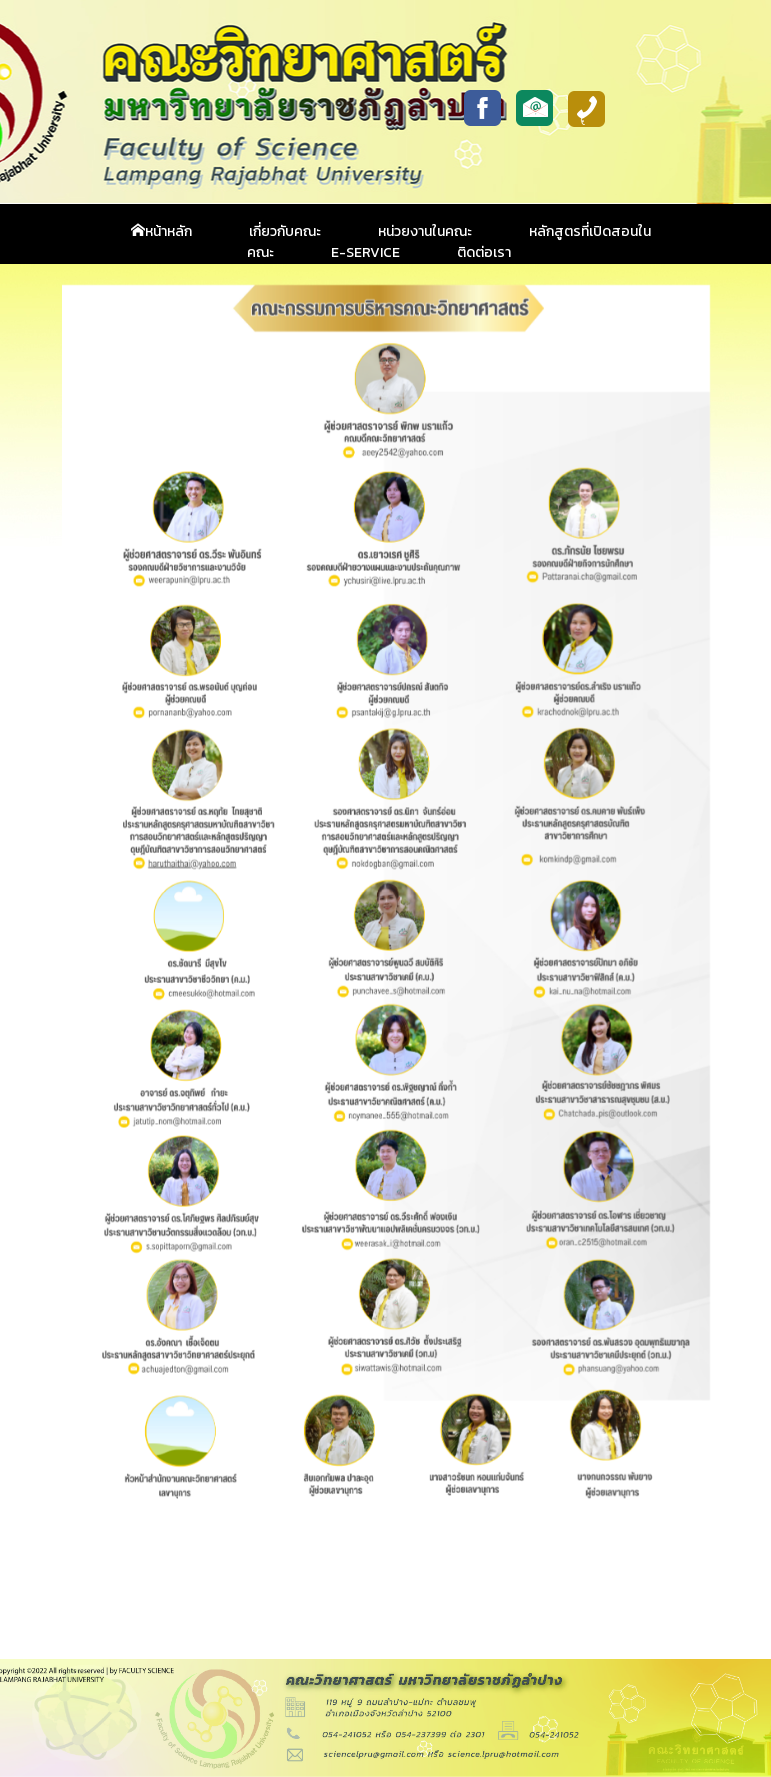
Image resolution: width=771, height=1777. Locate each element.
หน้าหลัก (161, 231)
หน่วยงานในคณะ (425, 231)
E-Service (365, 252)
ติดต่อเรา (484, 252)
